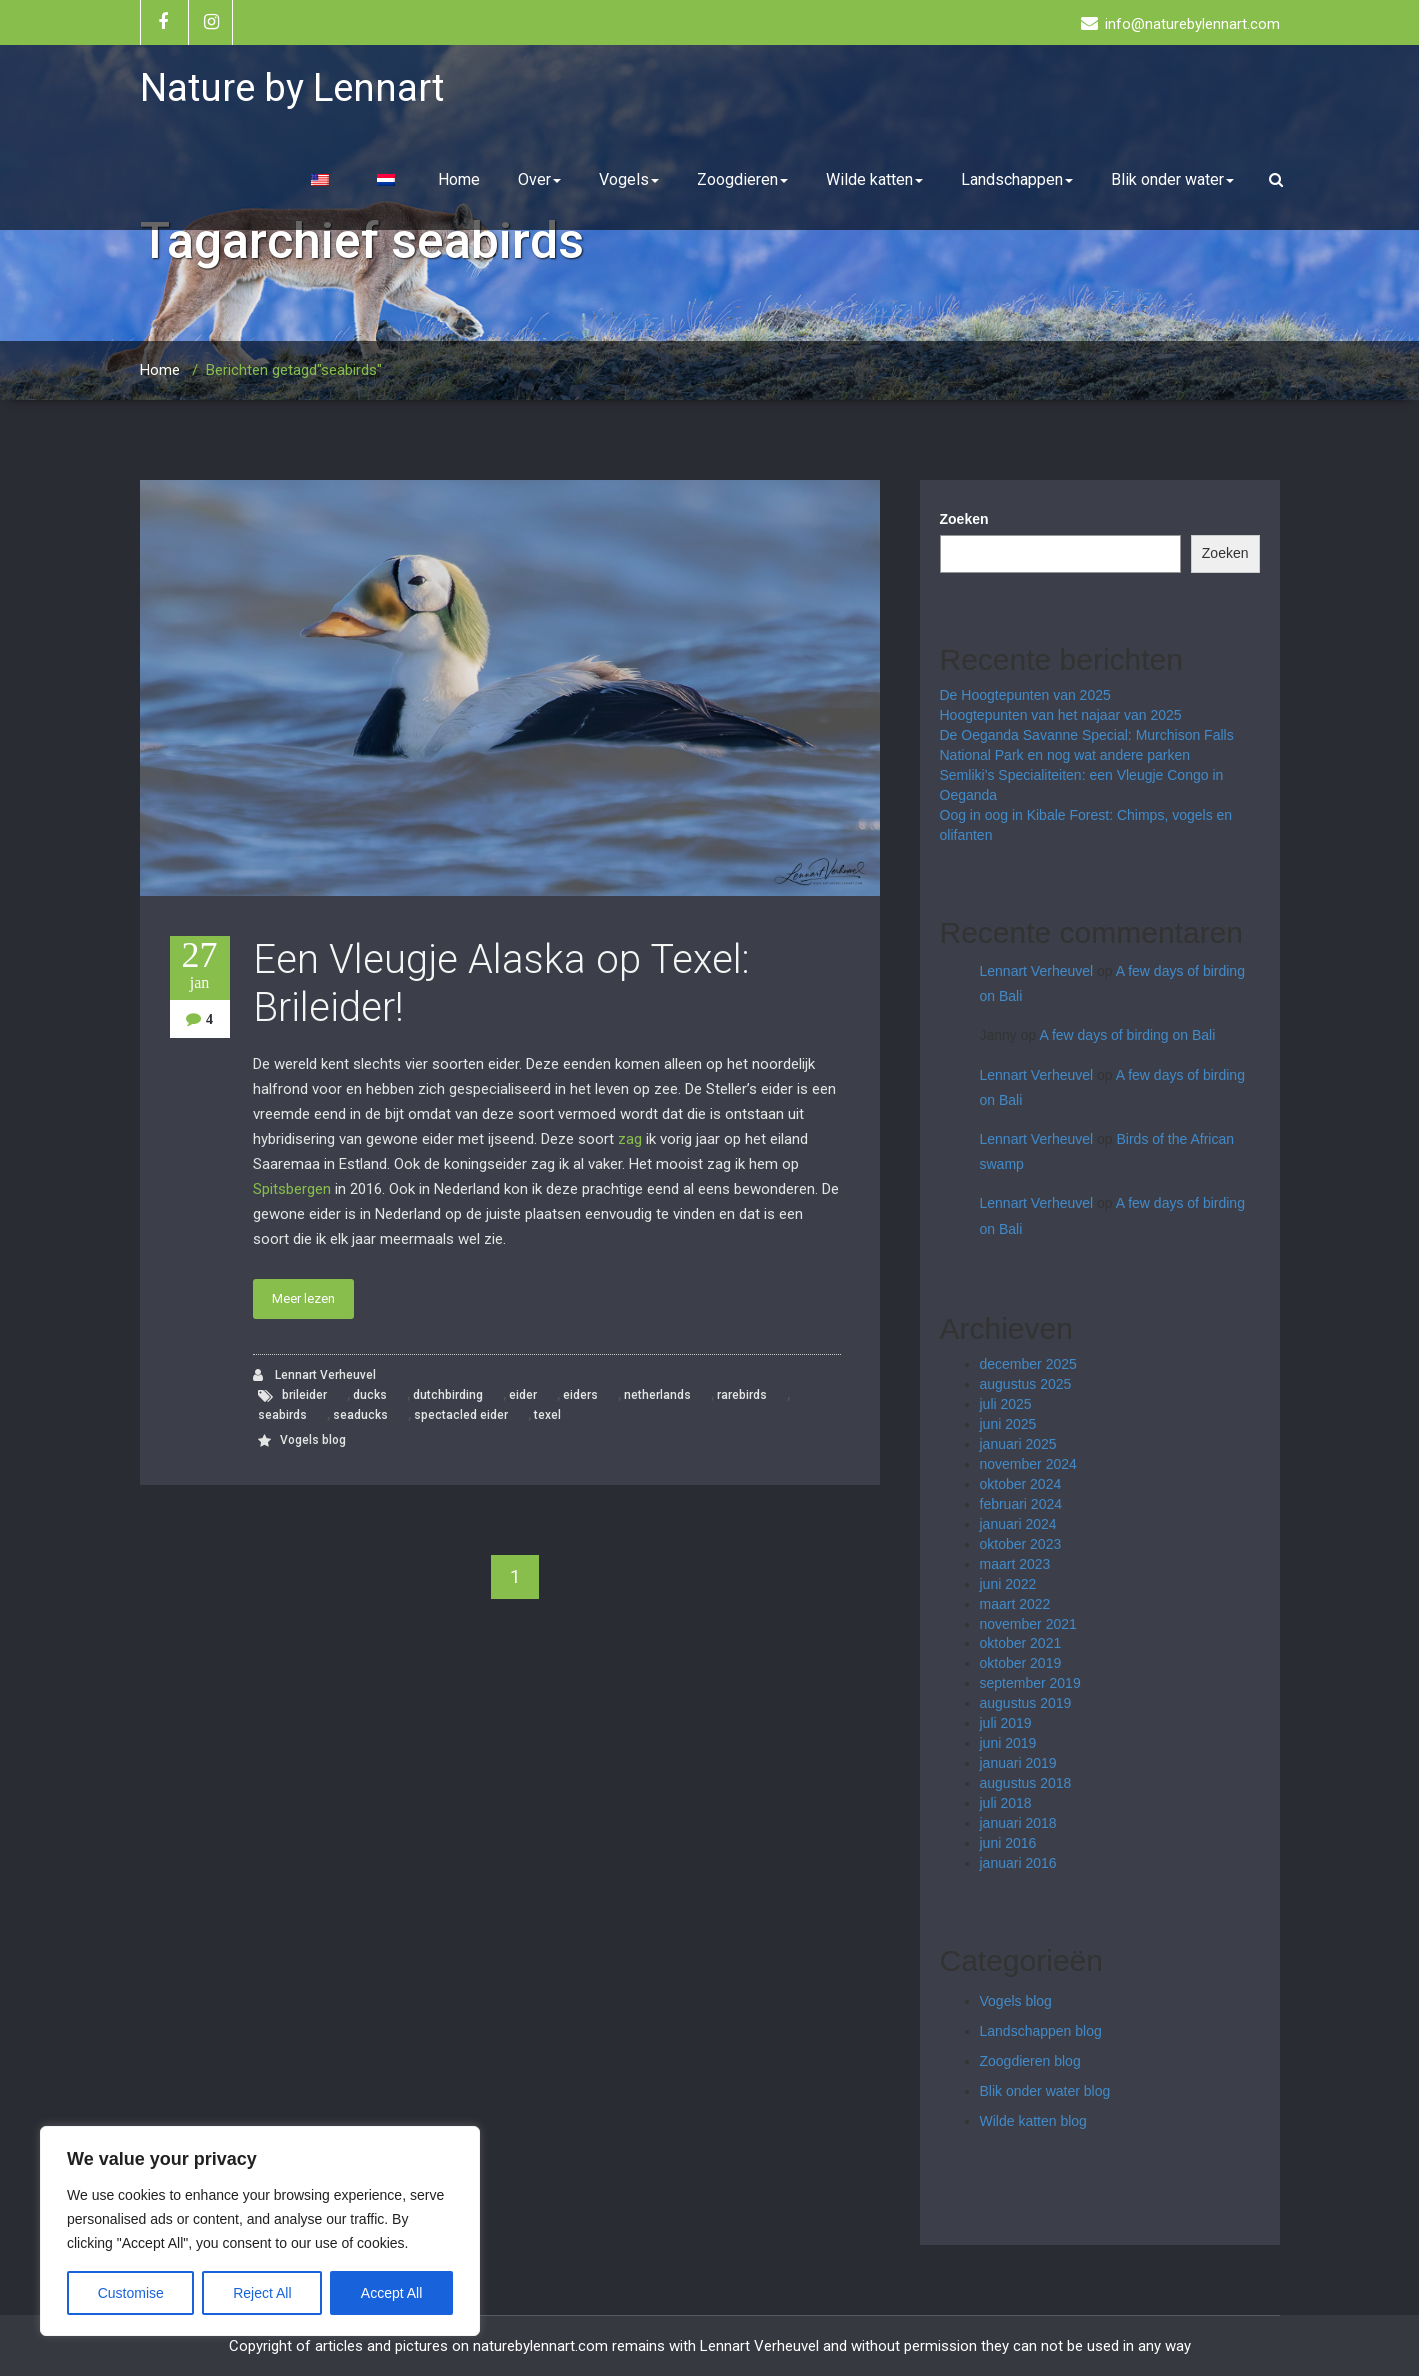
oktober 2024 (1021, 1484)
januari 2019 (1018, 1763)
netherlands (657, 1395)
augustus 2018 (1026, 1783)
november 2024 (1028, 1464)
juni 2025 (1008, 1424)
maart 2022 (1015, 1604)
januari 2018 (1018, 1823)
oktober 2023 (1021, 1544)
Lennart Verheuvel (314, 1375)
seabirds (282, 1415)
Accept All (391, 2293)
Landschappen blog (1041, 2031)
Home (459, 179)
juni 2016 (1008, 1843)
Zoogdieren (742, 179)
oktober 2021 (1021, 1643)
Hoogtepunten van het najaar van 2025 (1061, 715)
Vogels (629, 179)
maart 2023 (1015, 1564)
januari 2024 (1018, 1524)
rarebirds (742, 1395)
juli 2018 (1006, 1803)
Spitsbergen (292, 1189)
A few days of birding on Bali (1127, 1035)
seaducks (360, 1415)
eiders (580, 1395)
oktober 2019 (1021, 1663)
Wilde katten (874, 179)
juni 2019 (1008, 1743)
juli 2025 (1006, 1404)
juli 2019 (1006, 1723)
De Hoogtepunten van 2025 (1025, 695)
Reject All (262, 2293)
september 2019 (1030, 1683)
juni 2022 (1008, 1584)
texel (547, 1415)
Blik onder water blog (1045, 2091)
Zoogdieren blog (1030, 2061)
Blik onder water (1172, 179)
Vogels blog (313, 1440)
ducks (370, 1395)
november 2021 (1028, 1624)
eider (523, 1395)
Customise (131, 2293)
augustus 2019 (1026, 1703)
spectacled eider (461, 1415)
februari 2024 (1021, 1504)
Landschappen (1017, 179)
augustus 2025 (1026, 1384)
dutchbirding (448, 1395)
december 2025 (1028, 1364)
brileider (304, 1395)
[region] (260, 2231)
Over (539, 179)
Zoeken (964, 519)
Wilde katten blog (1033, 2121)
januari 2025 (1018, 1444)
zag (630, 1139)
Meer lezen (303, 1298)
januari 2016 (1018, 1863)
